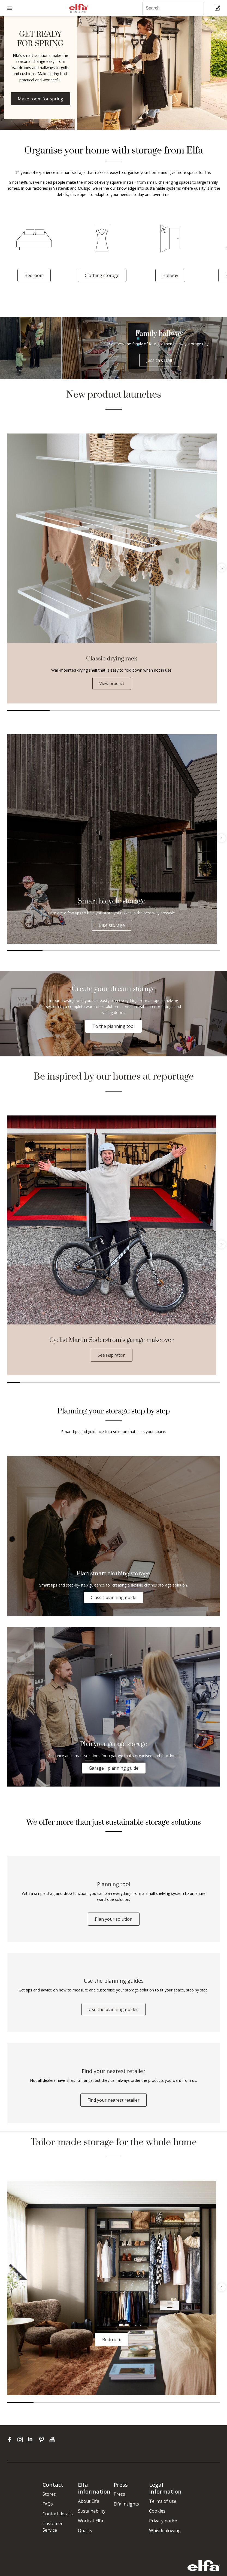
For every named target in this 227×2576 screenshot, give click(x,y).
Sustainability (91, 2518)
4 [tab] (156, 710)
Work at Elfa (90, 2528)
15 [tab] (200, 1382)
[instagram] (21, 2446)
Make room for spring (40, 99)
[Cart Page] (218, 8)
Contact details (58, 2520)
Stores (49, 2501)
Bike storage (112, 926)
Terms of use (162, 2508)
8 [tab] (107, 1382)
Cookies (157, 2518)
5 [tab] (198, 710)
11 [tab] (146, 1382)
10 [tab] (133, 1382)
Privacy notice (163, 2528)
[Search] (173, 8)
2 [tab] (71, 710)
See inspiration (111, 1355)
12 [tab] (160, 1382)
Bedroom (34, 275)
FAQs (48, 2511)
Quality (85, 2537)
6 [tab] (202, 951)
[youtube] (52, 2446)
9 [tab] (120, 1382)
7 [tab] (93, 1382)
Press (119, 2501)
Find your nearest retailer (113, 2107)
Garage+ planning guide (113, 1769)
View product (111, 684)
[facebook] (11, 2446)
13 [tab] (173, 1382)
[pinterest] (43, 2446)
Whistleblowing (165, 2537)
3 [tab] (113, 710)
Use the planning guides (113, 2014)
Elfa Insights (126, 2511)
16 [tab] (213, 1382)
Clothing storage (102, 275)
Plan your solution (113, 1922)
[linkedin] (32, 2446)
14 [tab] (186, 1382)
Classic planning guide (113, 1598)
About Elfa (88, 2508)
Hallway (170, 275)
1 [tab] (28, 710)
